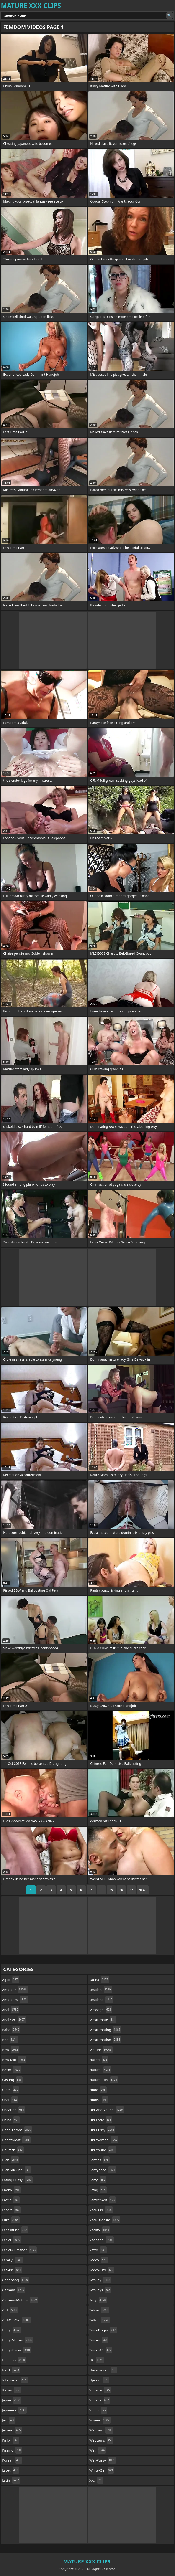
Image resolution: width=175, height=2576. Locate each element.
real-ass (101, 2209)
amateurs (15, 1999)
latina (99, 1979)
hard (11, 2370)
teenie (98, 2340)
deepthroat (16, 2139)
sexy (98, 2300)
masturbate (102, 2019)
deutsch (13, 2149)
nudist (98, 2099)
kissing (12, 2450)
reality (99, 2229)
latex (10, 2470)
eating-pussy (17, 2179)
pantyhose (102, 2169)
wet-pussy (102, 2460)
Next (143, 1890)
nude (98, 2089)
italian (11, 2390)
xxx (96, 2480)
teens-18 (100, 2350)
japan (11, 2400)
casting (12, 2079)
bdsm (11, 2069)
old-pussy (102, 2129)
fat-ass (12, 2270)
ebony (11, 2189)
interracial (15, 2380)
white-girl (101, 2470)
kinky (10, 2440)
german (13, 2290)
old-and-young (106, 2109)
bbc (10, 2039)
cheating (13, 2109)
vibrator (100, 2390)
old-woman (103, 2139)
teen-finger (103, 2330)
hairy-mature (17, 2340)
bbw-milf (14, 2059)
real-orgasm (104, 2219)
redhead (101, 2239)
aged (10, 1979)
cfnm (10, 2089)
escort (11, 2209)
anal (10, 2009)
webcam (101, 2430)
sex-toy (100, 2280)
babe (11, 2029)
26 (121, 1890)
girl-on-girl (16, 2320)
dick (10, 2159)
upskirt (99, 2380)
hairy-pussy (16, 2350)
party (97, 2179)
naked (98, 2059)
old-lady (100, 2119)
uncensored (103, 2370)
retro (98, 2249)
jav (8, 2420)
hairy (11, 2330)
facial (11, 2239)
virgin (98, 2410)
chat (10, 2099)
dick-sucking (16, 2169)
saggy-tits (101, 2270)
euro (11, 2219)
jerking (12, 2430)
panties (99, 2159)
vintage (99, 2400)
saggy (98, 2260)
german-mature (20, 2300)
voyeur (100, 2420)
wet (97, 2450)
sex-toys (100, 2290)
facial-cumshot (19, 2249)
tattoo (99, 2320)
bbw (10, 2049)
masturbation (105, 2039)
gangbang (15, 2280)
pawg (98, 2189)
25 (111, 1890)
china (11, 2119)
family (12, 2260)
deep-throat (17, 2129)
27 (131, 1890)
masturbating (105, 2029)
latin (11, 2480)
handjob (14, 2360)
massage (100, 2009)
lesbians (101, 1999)
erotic (11, 2199)
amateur (15, 1989)
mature (101, 2049)
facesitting (15, 2229)
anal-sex (14, 2019)
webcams (101, 2440)
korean (12, 2460)
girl (10, 2310)
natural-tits (103, 2079)
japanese (14, 2410)
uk (96, 2360)
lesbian (100, 1989)
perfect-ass (102, 2199)
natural (100, 2069)
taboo (99, 2310)
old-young (102, 2149)
